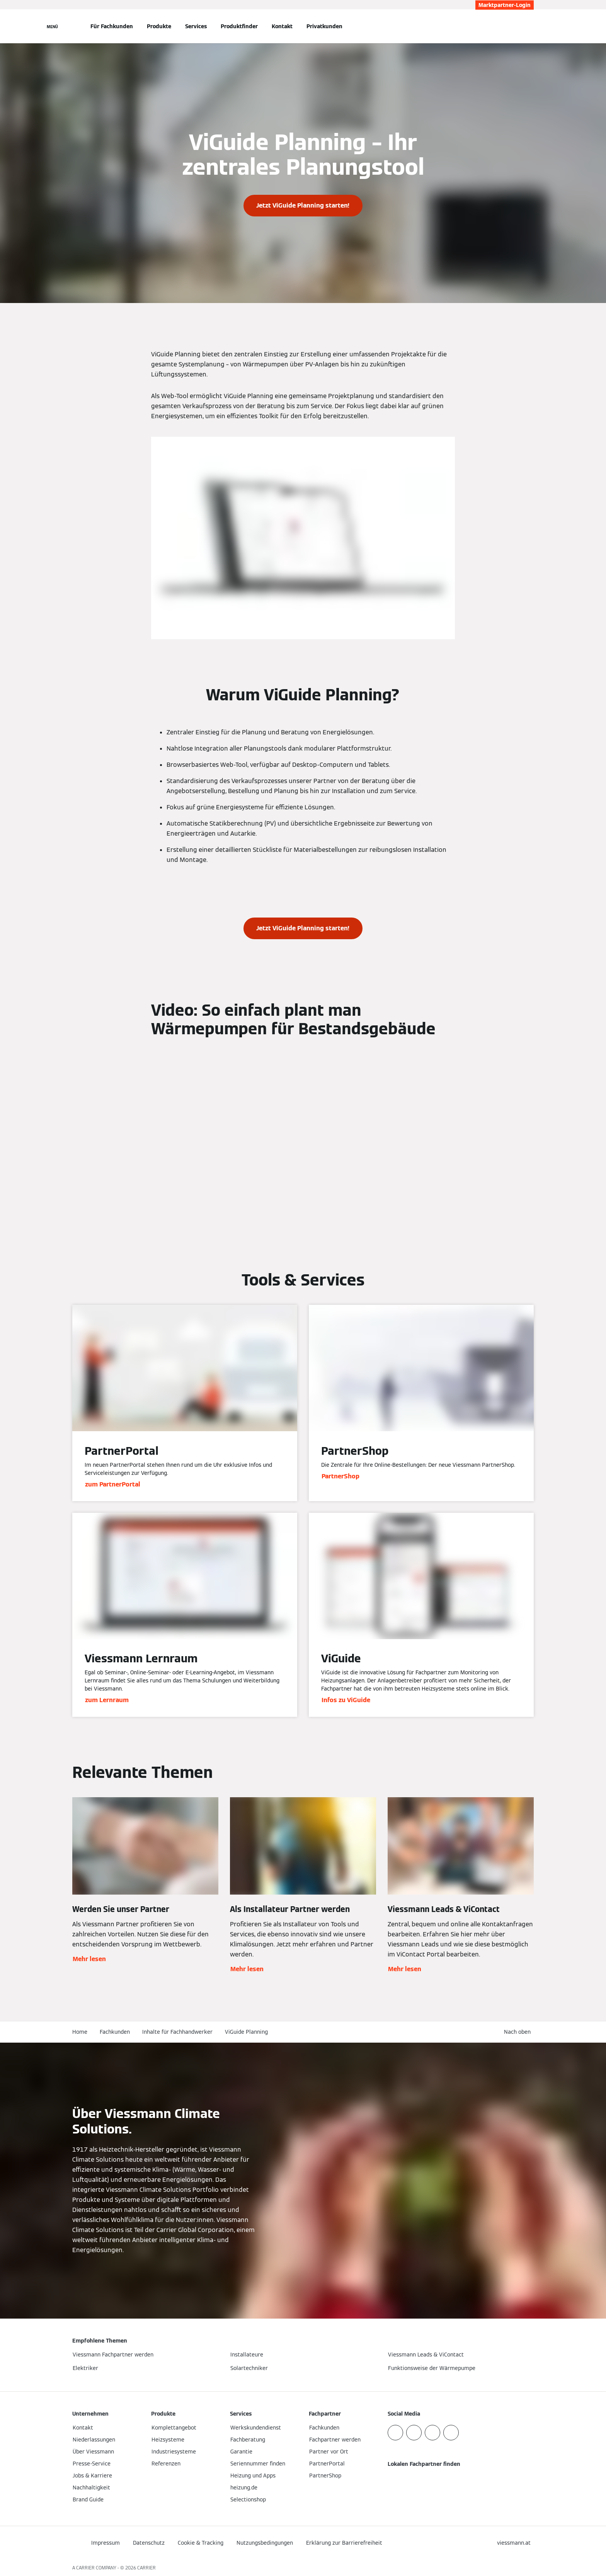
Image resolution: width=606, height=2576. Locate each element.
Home (79, 2031)
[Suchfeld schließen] (530, 26)
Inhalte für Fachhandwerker (177, 2031)
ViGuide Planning (246, 2031)
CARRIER (146, 2568)
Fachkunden (115, 2031)
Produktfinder (239, 26)
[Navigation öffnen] (52, 26)
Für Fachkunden (111, 26)
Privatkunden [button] (324, 26)
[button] (519, 2032)
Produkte (159, 26)
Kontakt (282, 26)
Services (196, 26)
